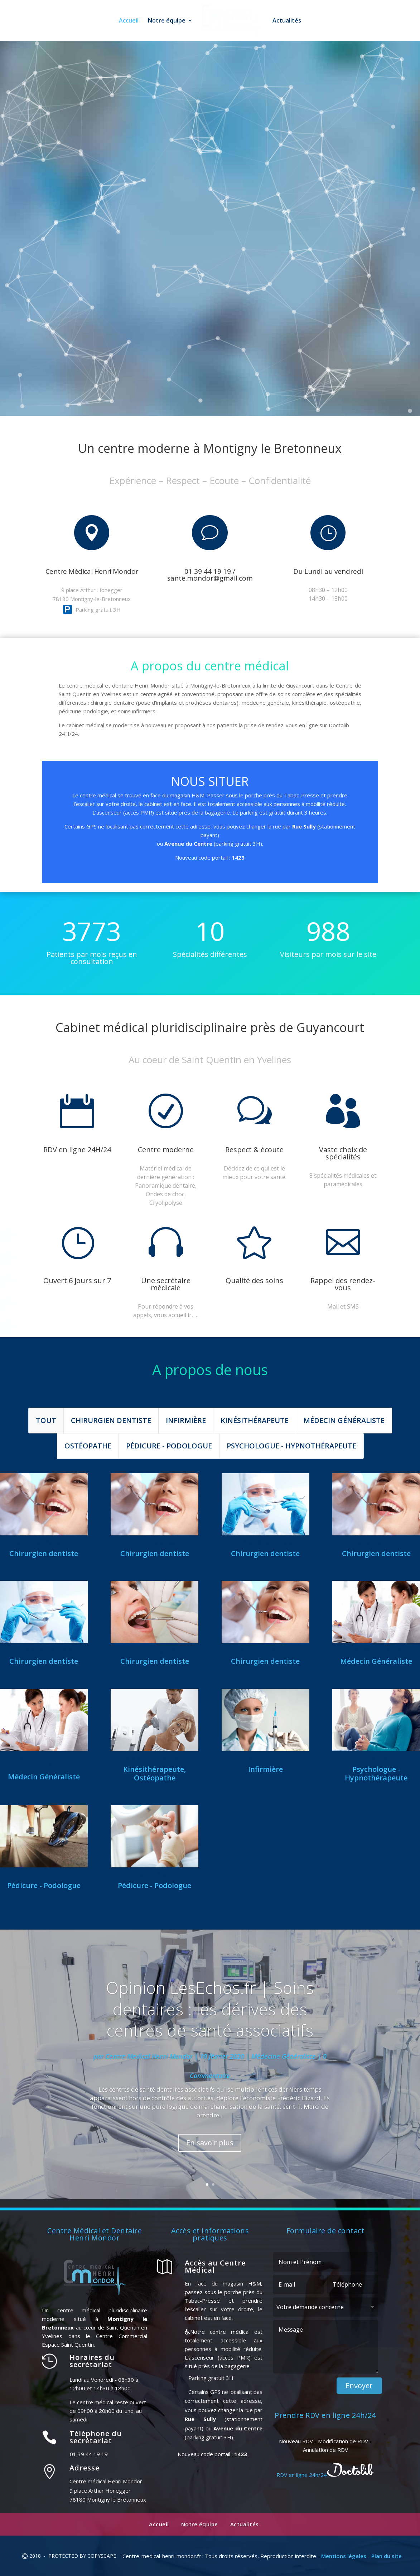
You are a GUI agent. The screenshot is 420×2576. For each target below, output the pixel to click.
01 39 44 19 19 (118, 237)
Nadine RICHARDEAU (265, 1758)
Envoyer (359, 2385)
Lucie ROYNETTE (154, 1874)
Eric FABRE (44, 1874)
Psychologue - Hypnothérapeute (291, 1446)
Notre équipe (164, 21)
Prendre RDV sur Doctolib (210, 599)
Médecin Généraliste (344, 1420)
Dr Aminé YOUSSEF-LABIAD (44, 1762)
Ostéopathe (87, 1446)
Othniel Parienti (44, 1543)
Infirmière (186, 1420)
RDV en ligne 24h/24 (244, 237)
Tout (46, 1420)
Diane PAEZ (376, 1758)
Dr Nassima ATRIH (376, 1650)
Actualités (289, 21)
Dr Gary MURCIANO (44, 1650)
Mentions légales (343, 2556)
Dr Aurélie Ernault (265, 1543)
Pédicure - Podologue (169, 1446)
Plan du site (386, 2556)
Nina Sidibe (154, 1543)
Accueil (126, 21)
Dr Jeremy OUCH (376, 1543)
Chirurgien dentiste (111, 1420)
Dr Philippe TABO (154, 1650)
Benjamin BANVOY (154, 1758)
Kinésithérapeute (255, 1420)
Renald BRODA (265, 1650)
